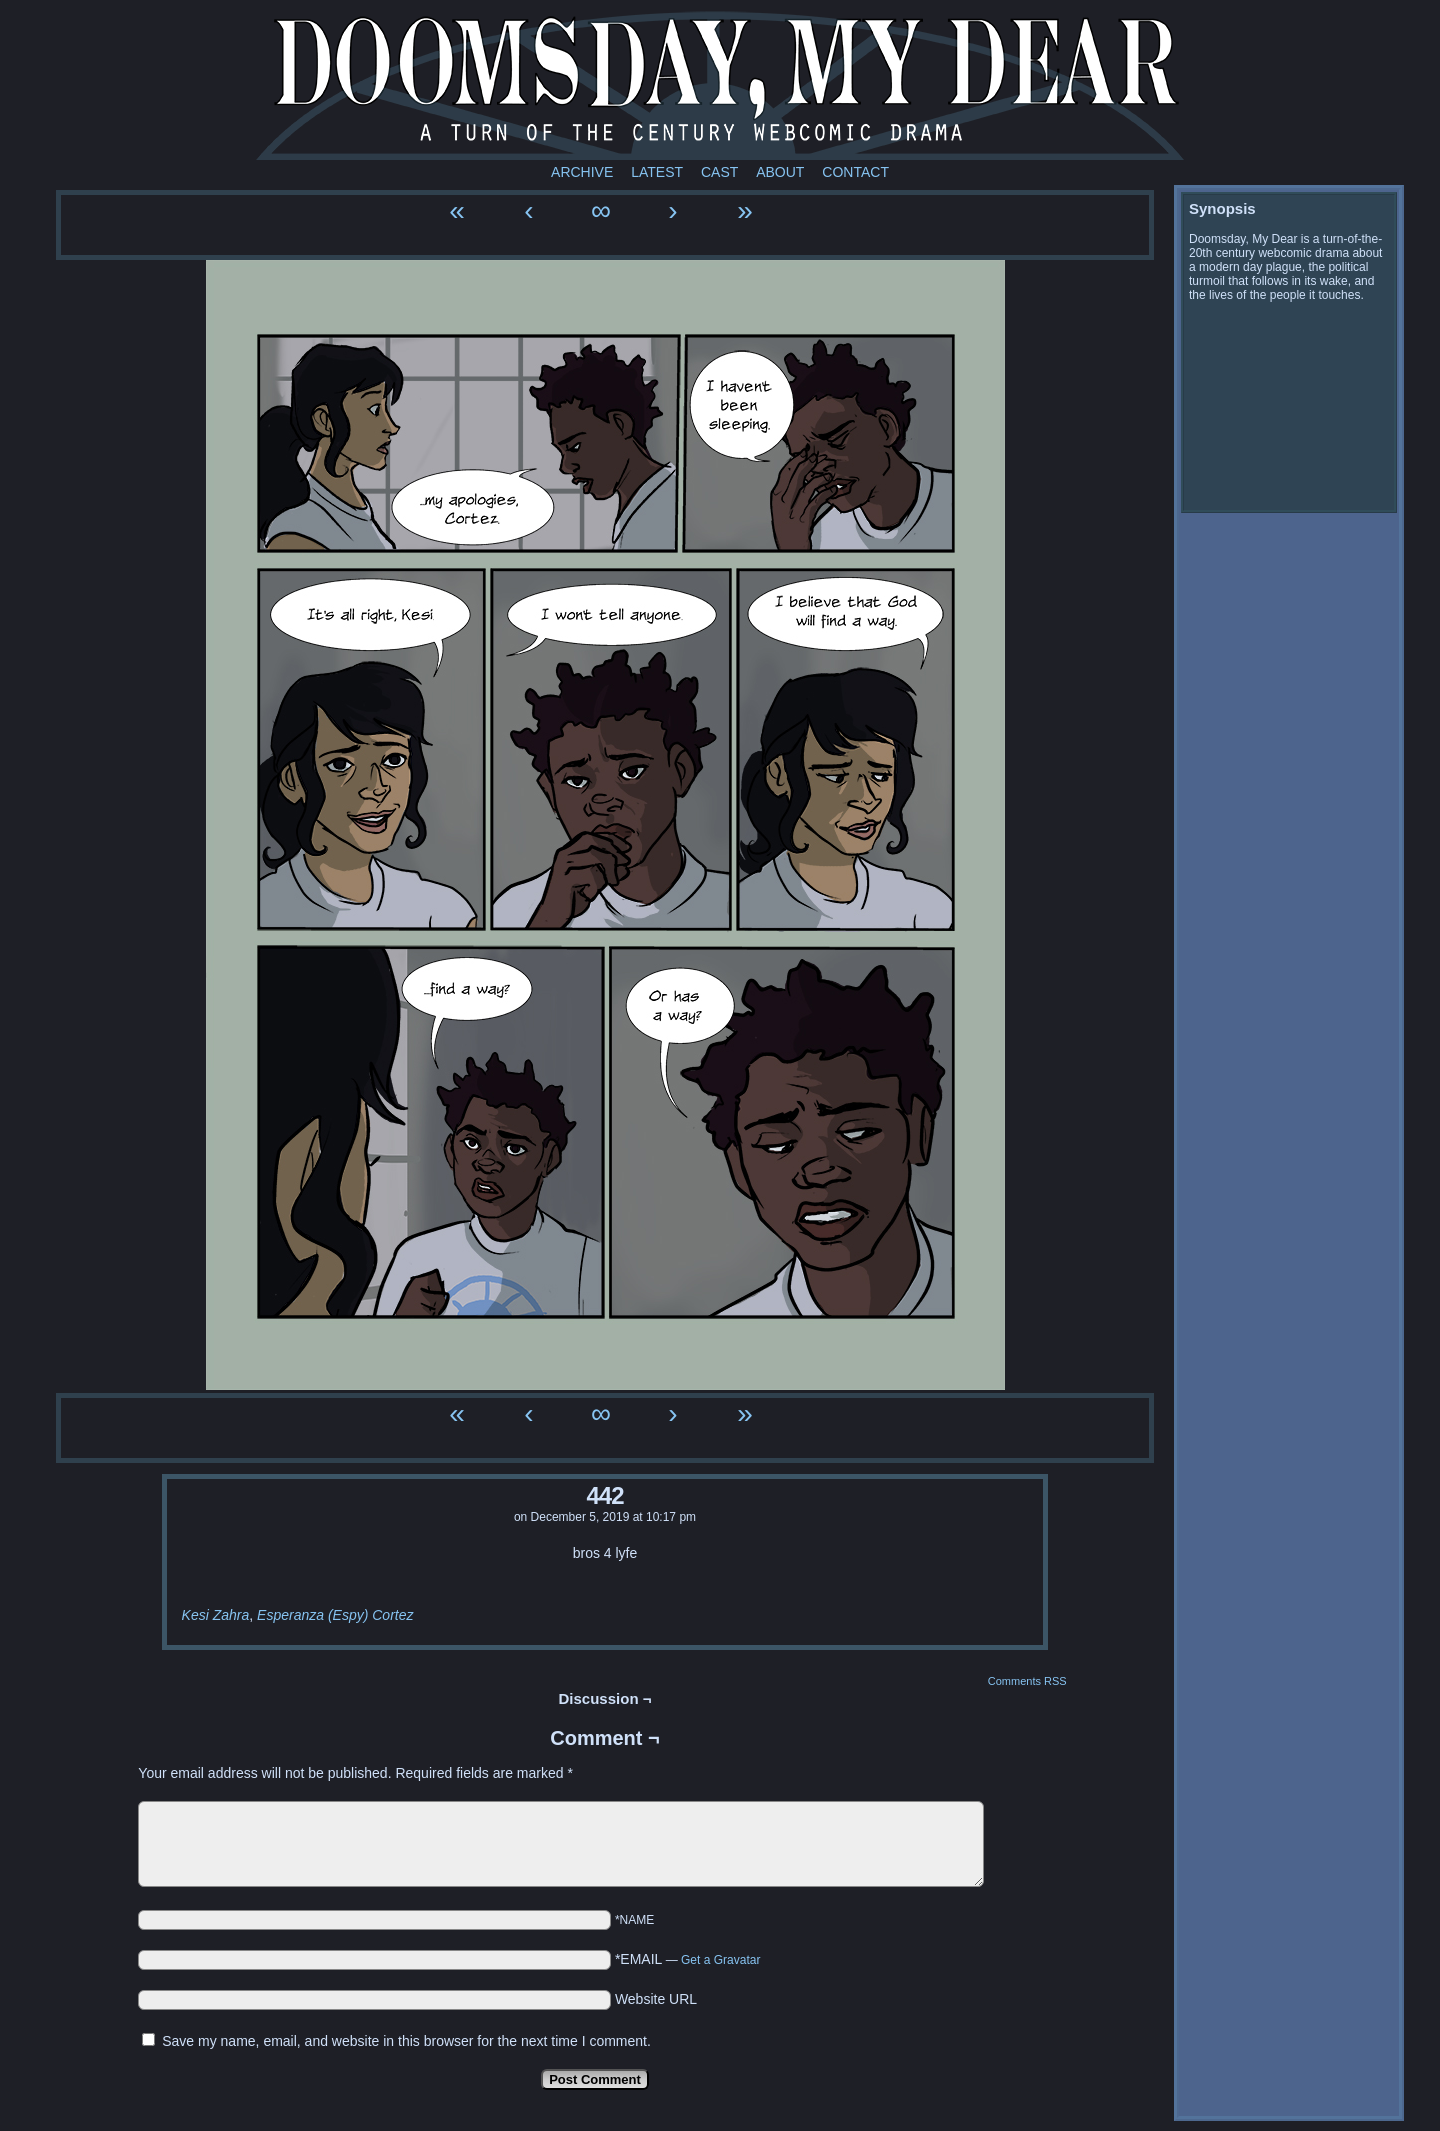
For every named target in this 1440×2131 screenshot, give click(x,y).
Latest (657, 172)
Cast (719, 172)
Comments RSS (1027, 1681)
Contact (855, 172)
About (780, 172)
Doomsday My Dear (720, 85)
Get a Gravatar (720, 1960)
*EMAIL (688, 1959)
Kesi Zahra (216, 1615)
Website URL (656, 1999)
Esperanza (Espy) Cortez (335, 1615)
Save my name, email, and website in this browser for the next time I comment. (406, 2041)
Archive (582, 172)
